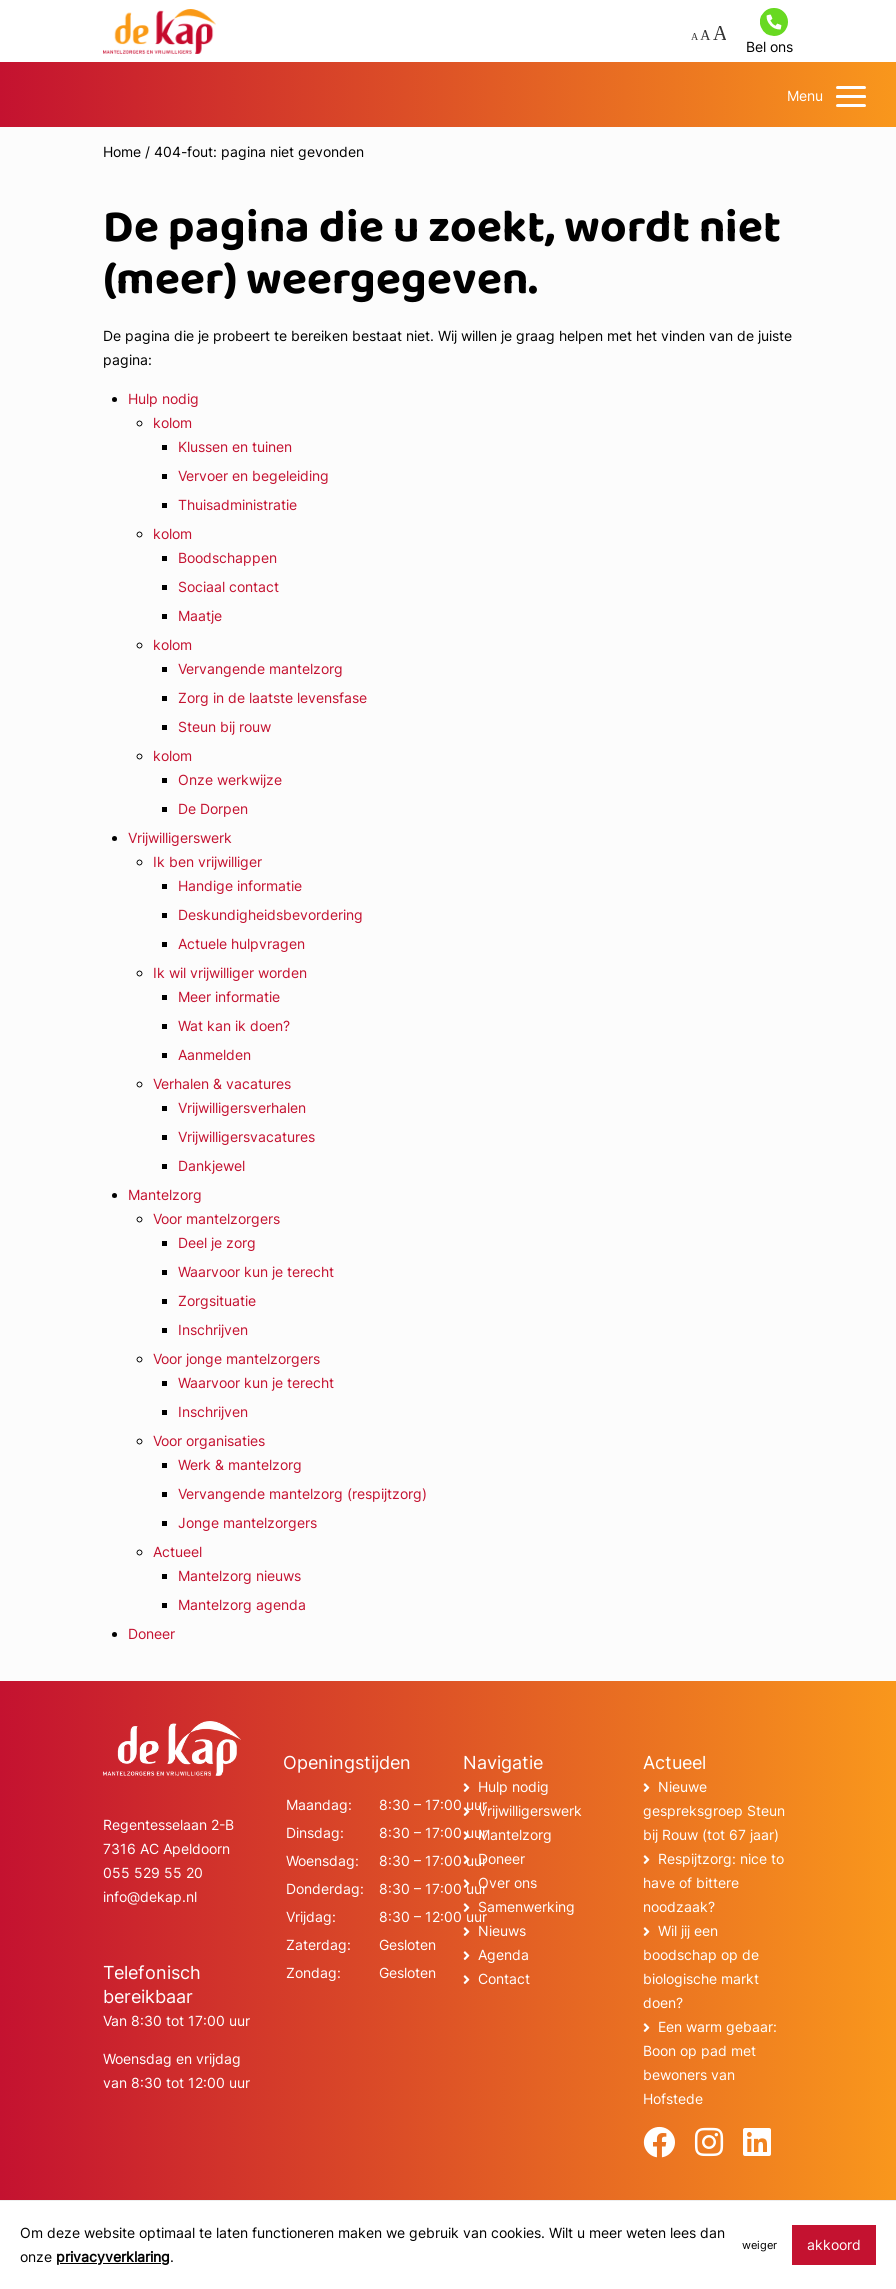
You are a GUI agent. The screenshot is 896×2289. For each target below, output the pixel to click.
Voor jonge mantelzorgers (236, 1358)
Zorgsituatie (217, 1300)
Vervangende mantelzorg (260, 668)
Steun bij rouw (224, 726)
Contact (504, 1978)
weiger (759, 2245)
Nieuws (502, 1930)
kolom (172, 422)
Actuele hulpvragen (241, 943)
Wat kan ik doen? (234, 1025)
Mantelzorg (165, 1194)
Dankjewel (211, 1165)
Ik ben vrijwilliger (207, 861)
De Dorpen (213, 808)
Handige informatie (240, 885)
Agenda (503, 1954)
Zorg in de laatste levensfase (272, 697)
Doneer (151, 1633)
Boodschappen (227, 557)
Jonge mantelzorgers (247, 1522)
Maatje (200, 615)
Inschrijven (213, 1329)
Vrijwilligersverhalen (242, 1107)
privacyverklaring (113, 2256)
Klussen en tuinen (235, 446)
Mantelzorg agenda (242, 1604)
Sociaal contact (228, 586)
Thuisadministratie (237, 504)
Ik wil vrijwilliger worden (230, 972)
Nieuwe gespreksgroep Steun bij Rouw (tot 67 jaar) (714, 1810)
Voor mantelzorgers (216, 1218)
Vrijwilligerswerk (180, 837)
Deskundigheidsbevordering (270, 914)
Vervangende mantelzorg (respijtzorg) (302, 1493)
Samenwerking (526, 1906)
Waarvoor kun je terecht (256, 1271)
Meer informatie (229, 996)
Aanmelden (214, 1054)
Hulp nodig (163, 398)
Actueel (177, 1551)
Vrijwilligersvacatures (246, 1136)
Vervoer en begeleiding (253, 475)
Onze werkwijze (230, 779)
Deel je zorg (217, 1242)
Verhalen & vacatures (222, 1083)
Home (122, 151)
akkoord (834, 2244)
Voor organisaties (209, 1440)
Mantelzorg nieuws (239, 1575)
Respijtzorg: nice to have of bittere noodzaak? (713, 1882)
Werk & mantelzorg (240, 1464)
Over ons (507, 1882)
